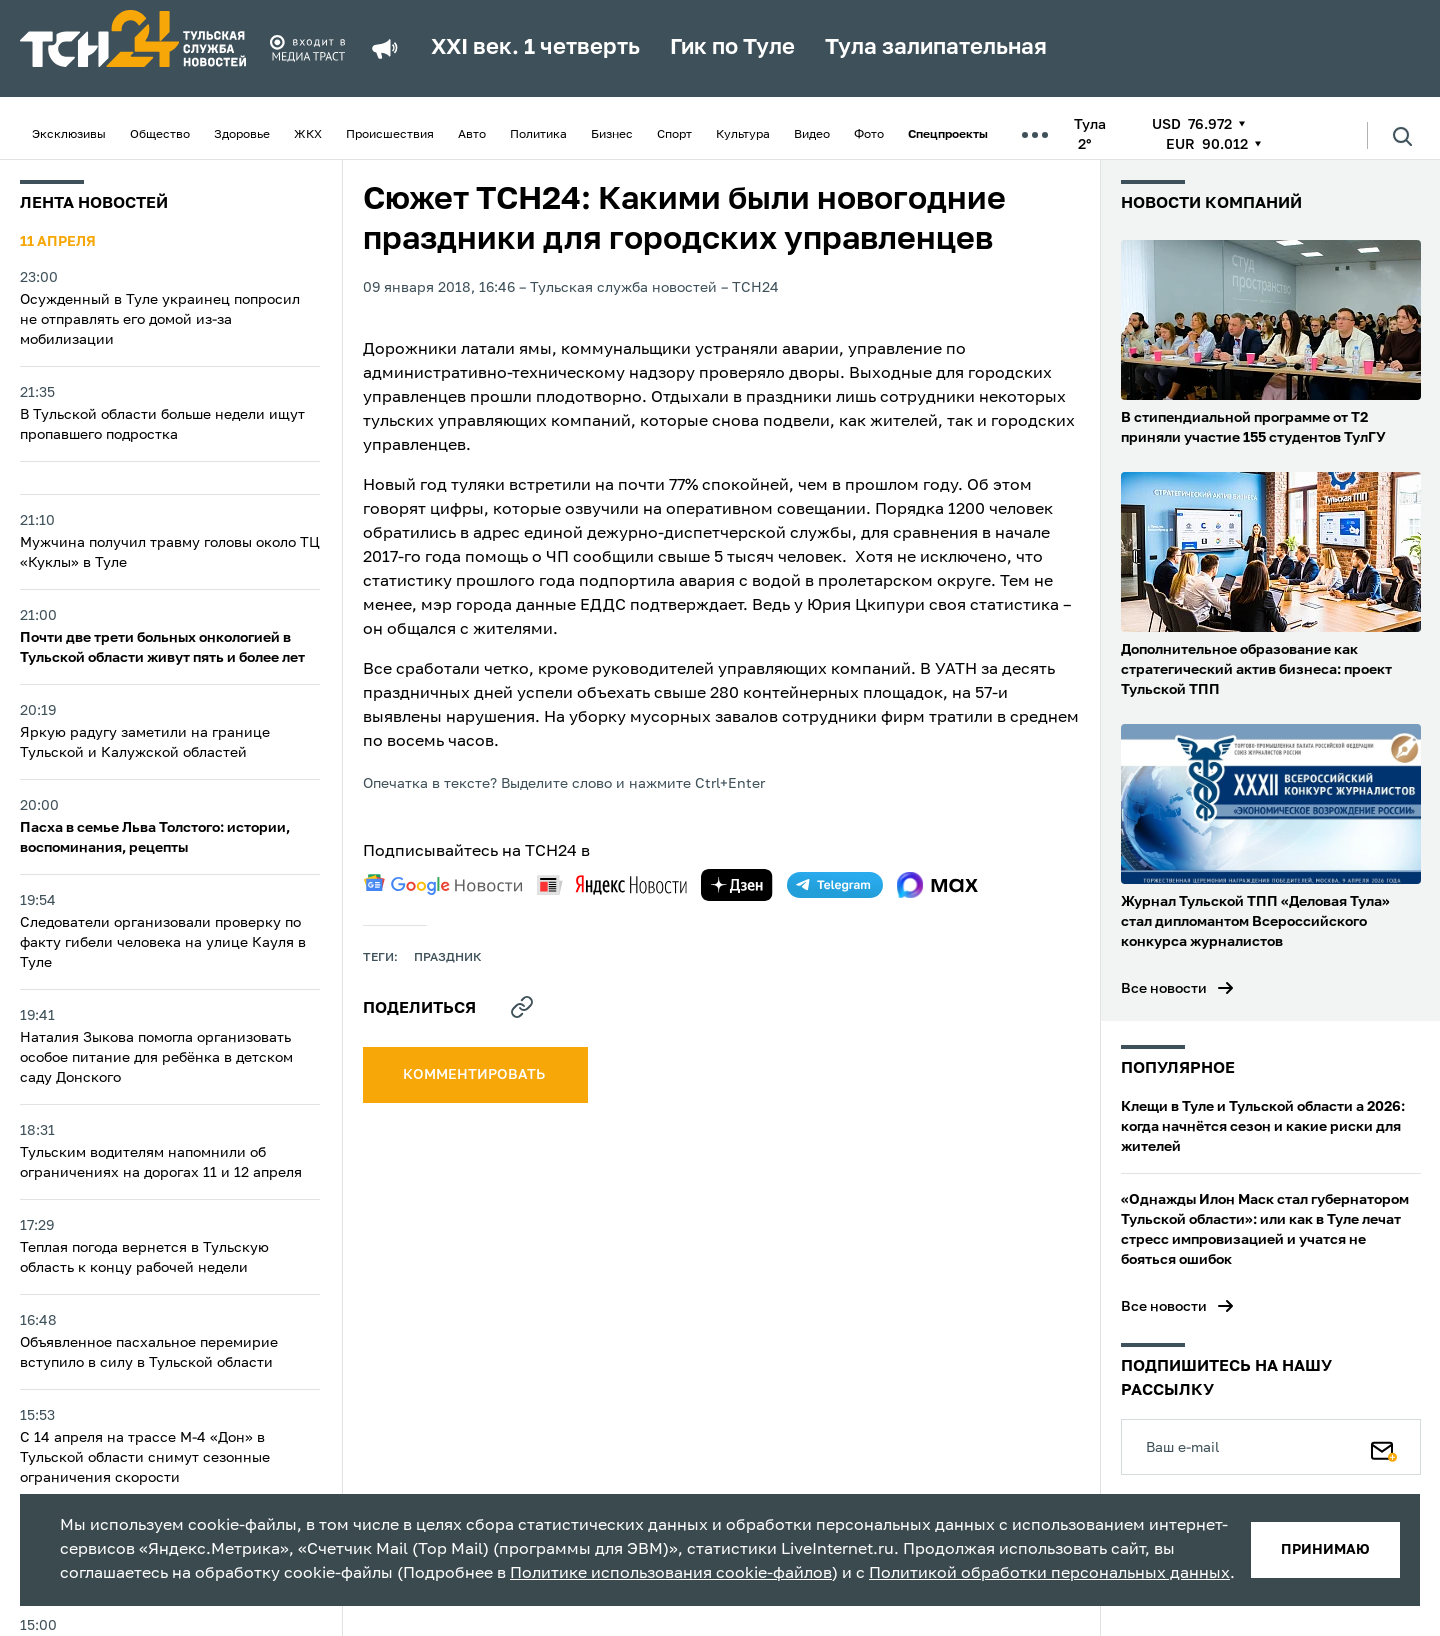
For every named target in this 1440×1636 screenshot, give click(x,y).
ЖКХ (308, 135)
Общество (160, 135)
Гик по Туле (732, 48)
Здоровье (242, 135)
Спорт (674, 135)
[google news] (443, 885)
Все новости (1164, 989)
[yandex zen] (737, 885)
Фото (869, 135)
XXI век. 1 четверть (535, 48)
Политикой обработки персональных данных (1049, 1574)
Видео (812, 135)
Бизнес (612, 135)
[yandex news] (612, 884)
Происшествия (390, 135)
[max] (937, 885)
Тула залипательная (936, 48)
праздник (448, 958)
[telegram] (835, 885)
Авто (472, 135)
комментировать (475, 1075)
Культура (743, 135)
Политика (538, 135)
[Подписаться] (1384, 1447)
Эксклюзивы (69, 135)
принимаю (1325, 1550)
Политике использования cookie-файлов (671, 1574)
